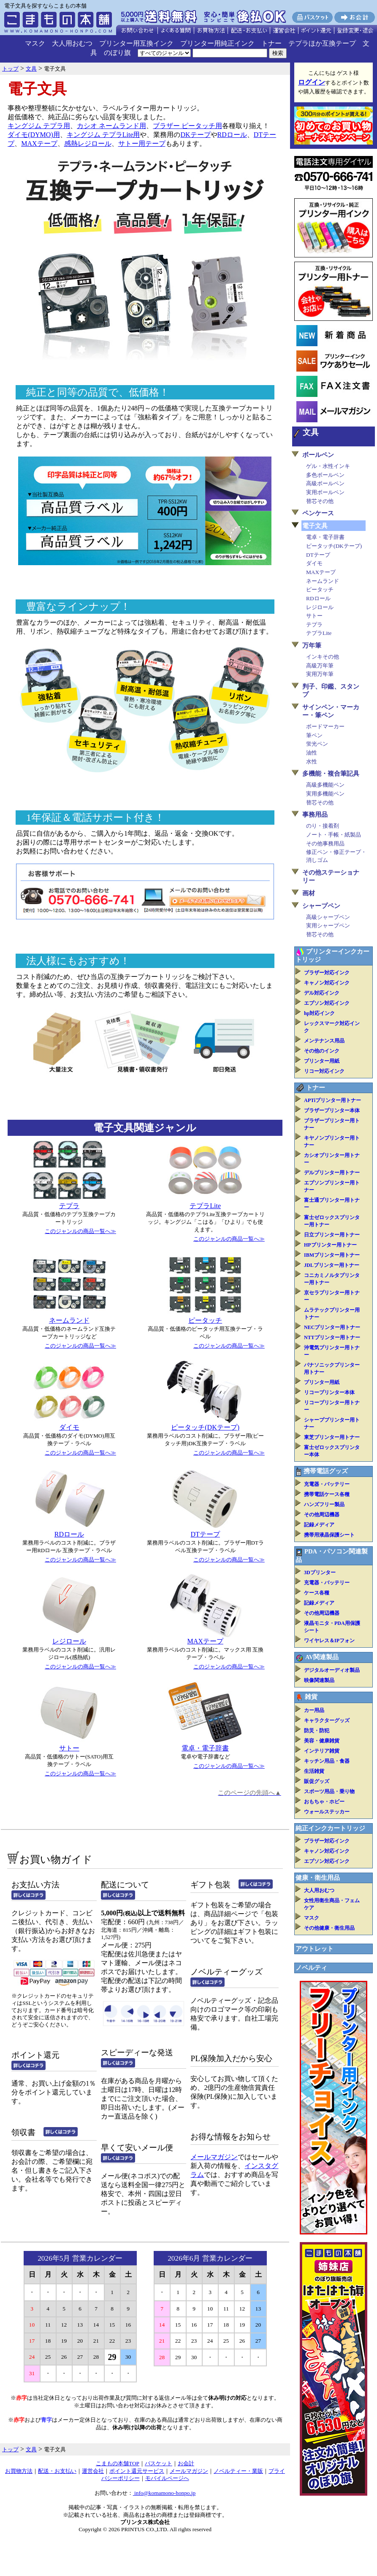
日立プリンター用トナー (332, 1235)
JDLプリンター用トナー (331, 1265)
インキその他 (322, 657)
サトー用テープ (141, 143)
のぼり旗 (117, 52)
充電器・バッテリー (327, 1484)
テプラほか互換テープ (322, 43)
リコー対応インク (324, 1071)
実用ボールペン (325, 492)
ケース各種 (316, 1593)
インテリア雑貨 (321, 1751)
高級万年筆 (320, 665)
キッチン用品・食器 (327, 1761)
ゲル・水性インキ (328, 466)
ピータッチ (205, 1320)
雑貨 (311, 1696)
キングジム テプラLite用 (103, 134)
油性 (311, 752)
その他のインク (321, 1051)
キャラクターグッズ (327, 1720)
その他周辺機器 (321, 1515)
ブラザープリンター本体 (332, 1110)
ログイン (311, 82)
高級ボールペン (325, 483)
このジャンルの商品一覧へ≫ (80, 1231)
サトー (69, 1748)
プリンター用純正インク (217, 43)
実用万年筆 (320, 674)
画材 (308, 893)
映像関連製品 (319, 1680)
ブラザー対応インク (327, 973)
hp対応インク (319, 1013)
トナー (271, 43)
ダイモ (69, 1427)
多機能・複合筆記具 (330, 773)
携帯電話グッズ (326, 1471)
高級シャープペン (328, 917)
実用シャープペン (328, 925)
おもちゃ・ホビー (324, 1802)
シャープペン (321, 905)
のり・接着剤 (322, 826)
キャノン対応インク (327, 983)
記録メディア (319, 1525)
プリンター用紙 (321, 1061)
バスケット (158, 2463)
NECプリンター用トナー (332, 1327)
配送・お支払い (57, 2471)
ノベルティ (311, 1967)
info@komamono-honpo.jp (164, 2493)
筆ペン (314, 735)
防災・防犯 (316, 1731)
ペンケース (318, 513)
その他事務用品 (325, 843)
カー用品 (314, 1710)
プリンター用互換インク (136, 43)
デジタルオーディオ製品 (332, 1670)
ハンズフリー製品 (324, 1504)
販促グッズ (316, 1781)
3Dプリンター (320, 1572)
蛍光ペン (317, 744)
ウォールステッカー (327, 1812)
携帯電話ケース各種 (327, 1494)
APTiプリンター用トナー (332, 1100)
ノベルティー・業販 (238, 2471)
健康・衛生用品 (318, 1877)
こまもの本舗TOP (117, 2463)
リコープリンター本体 (329, 1392)
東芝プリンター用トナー (332, 1437)
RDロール (232, 134)
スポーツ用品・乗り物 (329, 1791)
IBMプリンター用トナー (332, 1255)
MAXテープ (39, 143)
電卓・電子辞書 (205, 1748)
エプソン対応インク (327, 1003)
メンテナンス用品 (324, 1041)
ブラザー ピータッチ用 (187, 125)
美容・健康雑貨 (321, 1741)
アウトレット (315, 1948)
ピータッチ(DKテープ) (205, 1427)
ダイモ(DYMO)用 (34, 134)
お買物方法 (19, 2471)
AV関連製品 (322, 1657)
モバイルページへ (167, 2478)
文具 (311, 432)
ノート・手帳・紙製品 (333, 834)
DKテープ (195, 134)
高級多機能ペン (325, 785)
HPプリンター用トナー (330, 1245)
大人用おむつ (72, 43)
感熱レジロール (87, 143)
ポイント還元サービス (136, 2471)
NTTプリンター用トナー (332, 1337)
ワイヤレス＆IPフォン (329, 1640)
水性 (311, 761)
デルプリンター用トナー (332, 1173)
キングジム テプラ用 (39, 125)
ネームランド (69, 1320)
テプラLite (205, 1205)
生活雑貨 (314, 1771)
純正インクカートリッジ (330, 1828)
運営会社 (93, 2471)
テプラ (69, 1205)
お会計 (186, 2463)
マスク (35, 43)
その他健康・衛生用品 (329, 1928)
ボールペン (318, 454)
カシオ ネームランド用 (111, 125)
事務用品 (315, 814)
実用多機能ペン (325, 793)
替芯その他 (320, 501)
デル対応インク (321, 993)
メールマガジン (214, 2156)
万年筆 (311, 645)
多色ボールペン (325, 475)
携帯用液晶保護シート (329, 1535)
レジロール (69, 1641)
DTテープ (205, 1534)
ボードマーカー (325, 726)
